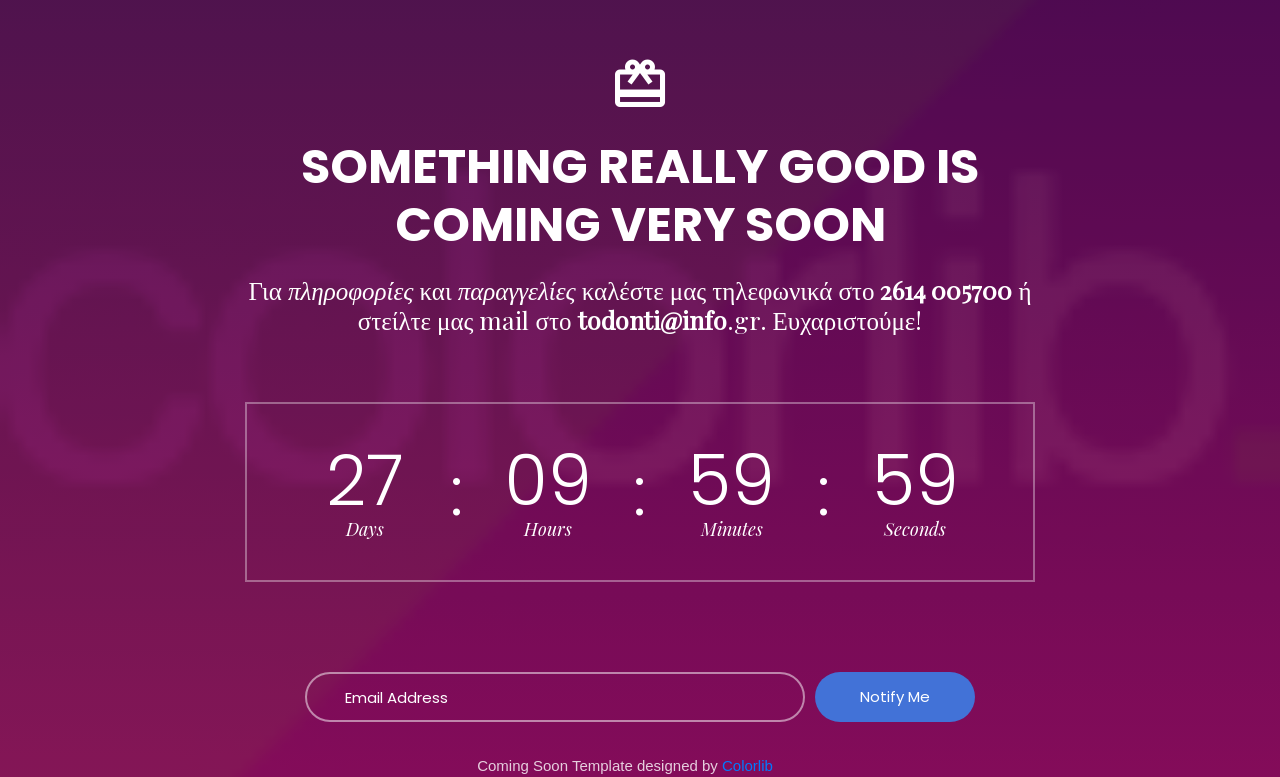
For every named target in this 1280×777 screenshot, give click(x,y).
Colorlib (747, 765)
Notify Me (895, 696)
